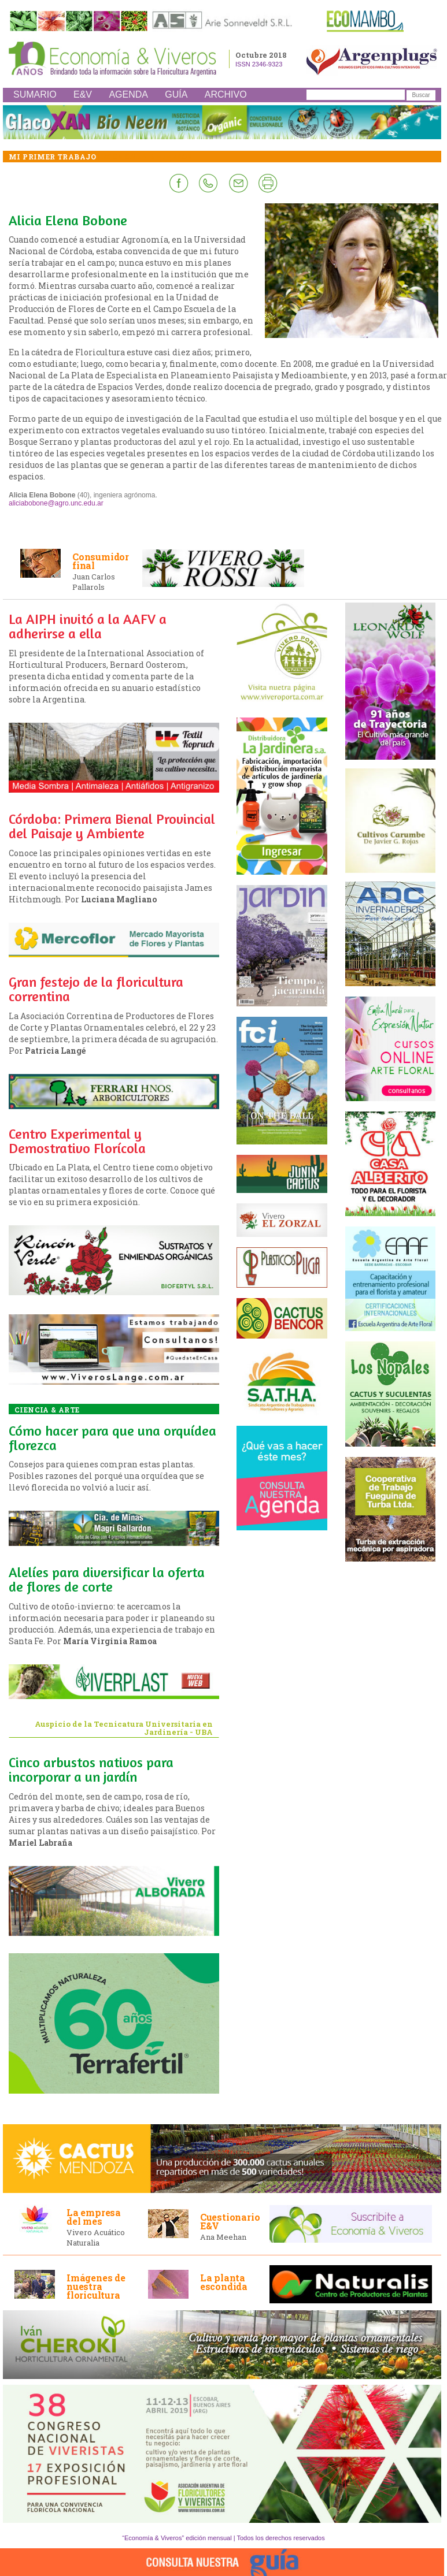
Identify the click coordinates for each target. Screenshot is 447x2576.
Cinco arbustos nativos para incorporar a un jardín (91, 1769)
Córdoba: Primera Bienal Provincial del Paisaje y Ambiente (112, 826)
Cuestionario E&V (230, 2221)
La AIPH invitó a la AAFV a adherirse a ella (88, 626)
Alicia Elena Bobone (68, 220)
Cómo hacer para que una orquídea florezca (112, 1438)
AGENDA (128, 94)
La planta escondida (223, 2282)
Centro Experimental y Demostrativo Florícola (77, 1141)
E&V (82, 94)
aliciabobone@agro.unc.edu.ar (56, 503)
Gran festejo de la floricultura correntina (96, 989)
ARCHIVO (226, 94)
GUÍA (176, 94)
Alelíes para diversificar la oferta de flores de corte (107, 1579)
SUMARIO (35, 94)
